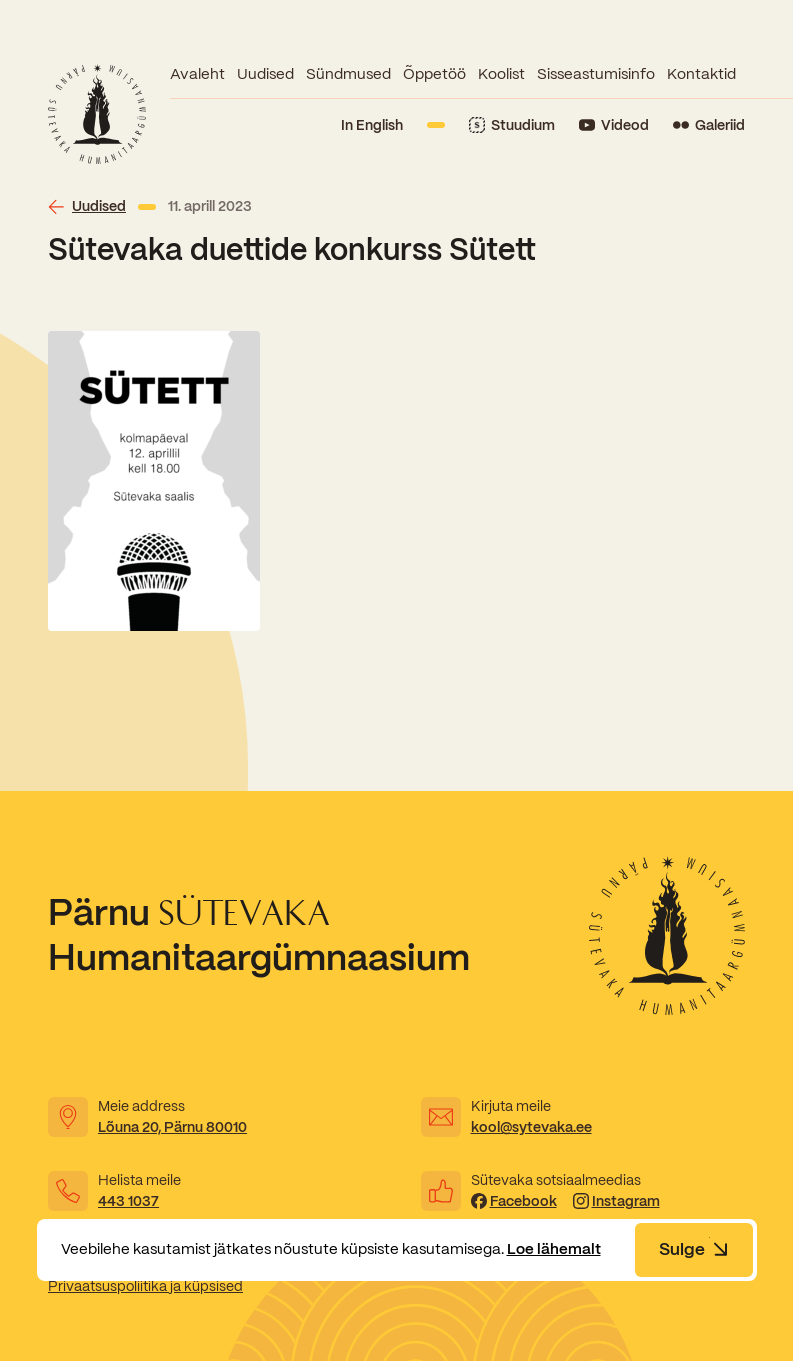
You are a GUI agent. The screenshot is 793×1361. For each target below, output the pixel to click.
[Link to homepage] (97, 114)
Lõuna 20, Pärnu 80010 (172, 1127)
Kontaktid (701, 74)
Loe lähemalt (554, 1249)
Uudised (265, 74)
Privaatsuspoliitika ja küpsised (145, 1286)
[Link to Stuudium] (512, 125)
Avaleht (197, 74)
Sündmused (348, 74)
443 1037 (128, 1201)
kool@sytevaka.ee (531, 1127)
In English (372, 125)
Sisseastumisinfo (596, 74)
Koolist (501, 74)
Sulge (694, 1249)
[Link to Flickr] (709, 125)
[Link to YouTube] (614, 125)
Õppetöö (434, 74)
